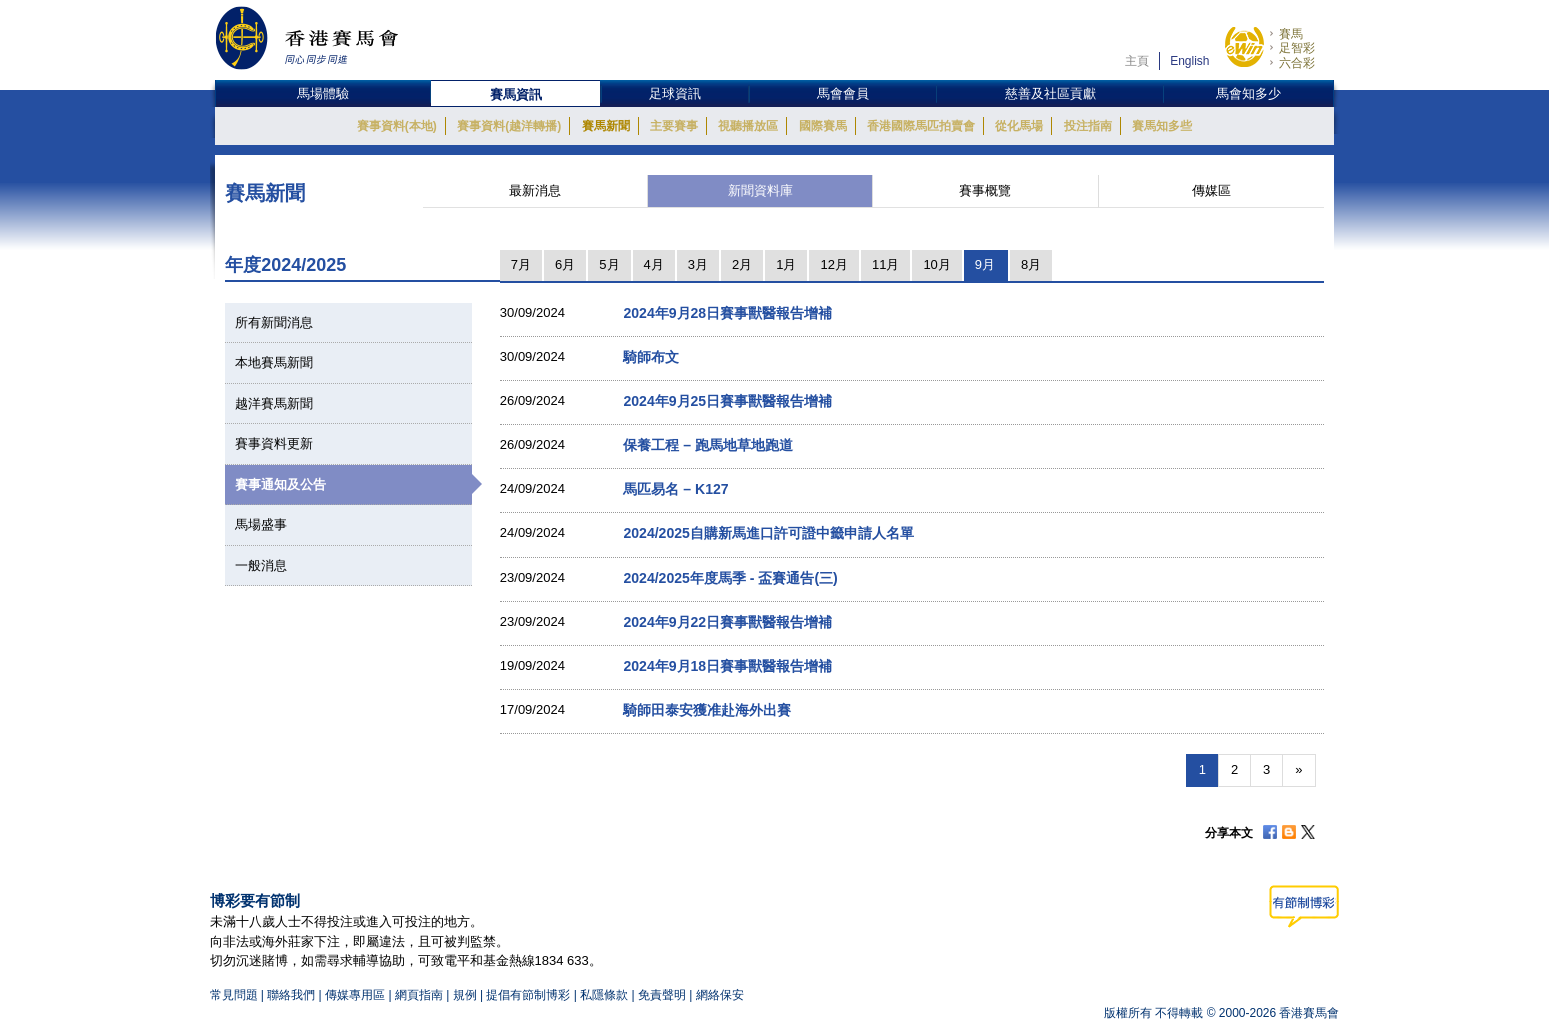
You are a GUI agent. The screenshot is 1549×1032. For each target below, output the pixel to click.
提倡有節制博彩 (528, 995)
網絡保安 (720, 995)
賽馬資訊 (516, 94)
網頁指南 (419, 995)
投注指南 (1088, 126)
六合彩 (1297, 63)
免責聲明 (662, 995)
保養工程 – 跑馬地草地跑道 (708, 445)
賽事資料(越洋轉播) (509, 126)
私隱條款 (604, 995)
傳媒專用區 (355, 995)
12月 (833, 264)
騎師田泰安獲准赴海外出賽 (707, 710)
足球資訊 (675, 93)
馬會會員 (843, 93)
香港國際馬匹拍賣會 (921, 126)
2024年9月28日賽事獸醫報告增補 (727, 313)
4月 (654, 264)
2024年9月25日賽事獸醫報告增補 (727, 401)
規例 (466, 995)
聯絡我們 (291, 995)
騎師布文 (651, 357)
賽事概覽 (985, 190)
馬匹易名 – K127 (675, 489)
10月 (936, 264)
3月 (698, 264)
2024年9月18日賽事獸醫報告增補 (727, 666)
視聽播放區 (748, 126)
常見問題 (234, 995)
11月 (885, 264)
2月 (742, 264)
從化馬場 (1019, 126)
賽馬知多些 (1162, 126)
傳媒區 (1211, 190)
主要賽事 (674, 126)
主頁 (1137, 61)
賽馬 (1291, 34)
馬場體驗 (323, 93)
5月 (609, 264)
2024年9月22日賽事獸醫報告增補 (727, 622)
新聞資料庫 (760, 190)
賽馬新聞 (606, 126)
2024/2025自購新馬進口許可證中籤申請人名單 (768, 533)
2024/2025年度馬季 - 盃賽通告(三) (730, 578)
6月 (565, 264)
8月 (1031, 264)
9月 (985, 264)
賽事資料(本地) (397, 126)
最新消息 (535, 190)
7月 (521, 264)
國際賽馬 (823, 126)
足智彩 (1297, 48)
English (1189, 61)
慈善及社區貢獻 (1050, 93)
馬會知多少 (1248, 93)
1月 (786, 264)
